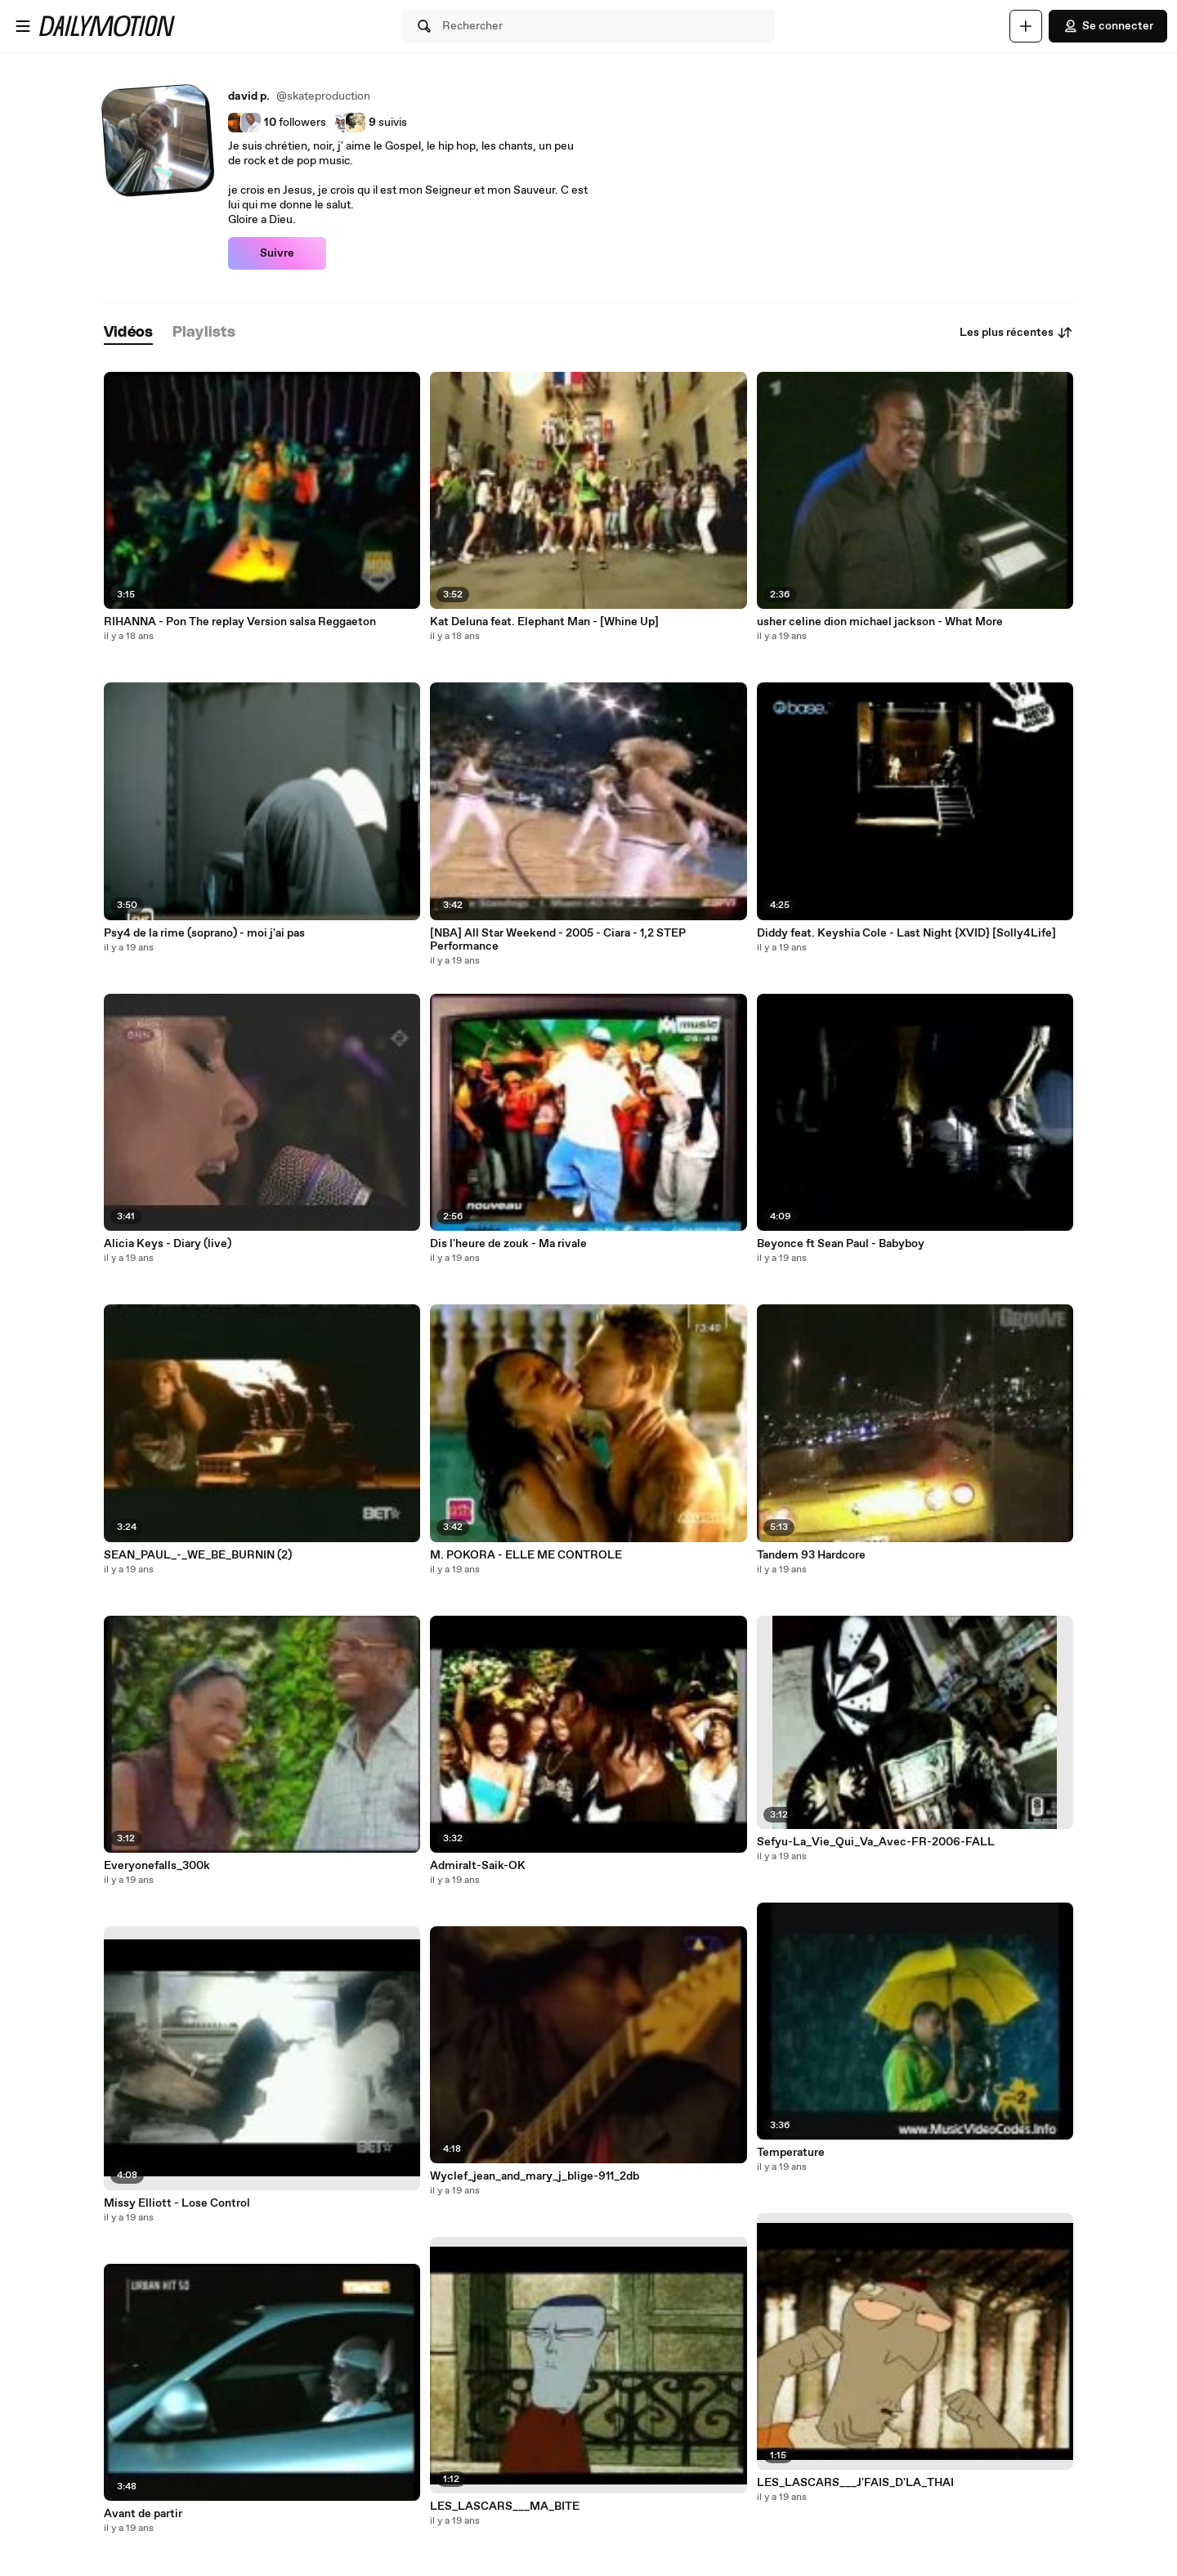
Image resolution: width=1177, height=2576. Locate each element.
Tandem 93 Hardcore (811, 1555)
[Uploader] (1025, 26)
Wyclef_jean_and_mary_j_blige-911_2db (534, 2176)
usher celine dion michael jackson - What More (880, 621)
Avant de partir (143, 2513)
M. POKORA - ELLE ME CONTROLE (526, 1555)
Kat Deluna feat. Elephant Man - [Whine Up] (544, 621)
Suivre (277, 253)
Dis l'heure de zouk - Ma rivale (508, 1243)
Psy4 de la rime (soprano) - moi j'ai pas (204, 933)
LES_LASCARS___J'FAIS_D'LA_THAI (855, 2482)
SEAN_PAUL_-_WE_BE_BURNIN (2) (198, 1555)
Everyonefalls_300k (157, 1865)
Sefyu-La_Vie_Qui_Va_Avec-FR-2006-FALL (876, 1842)
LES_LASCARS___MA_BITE (505, 2506)
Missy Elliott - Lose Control (177, 2203)
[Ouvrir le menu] (23, 26)
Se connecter (1108, 26)
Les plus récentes (1016, 332)
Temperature (791, 2152)
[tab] (128, 333)
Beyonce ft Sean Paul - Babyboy (840, 1243)
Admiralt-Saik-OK (478, 1865)
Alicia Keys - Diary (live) (167, 1243)
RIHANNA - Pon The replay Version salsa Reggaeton (240, 621)
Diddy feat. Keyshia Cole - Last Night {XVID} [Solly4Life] (906, 933)
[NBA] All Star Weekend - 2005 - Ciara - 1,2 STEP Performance (558, 940)
